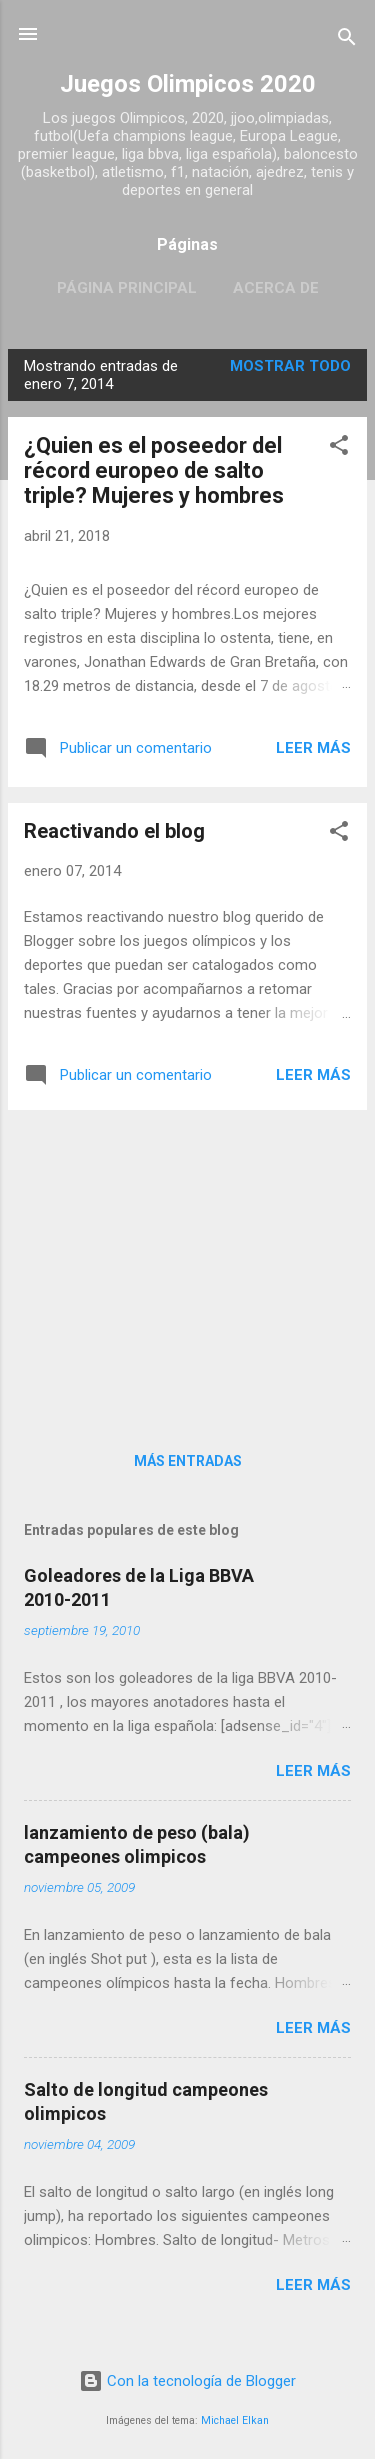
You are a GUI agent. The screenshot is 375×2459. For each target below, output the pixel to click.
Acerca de (276, 288)
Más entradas (188, 1461)
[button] (339, 448)
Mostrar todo (290, 366)
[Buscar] (347, 40)
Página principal (127, 288)
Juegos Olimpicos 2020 (188, 84)
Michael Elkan (235, 2420)
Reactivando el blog (114, 831)
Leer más (313, 748)
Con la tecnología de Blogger (187, 2381)
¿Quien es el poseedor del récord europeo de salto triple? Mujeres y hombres (154, 470)
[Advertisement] (187, 1266)
